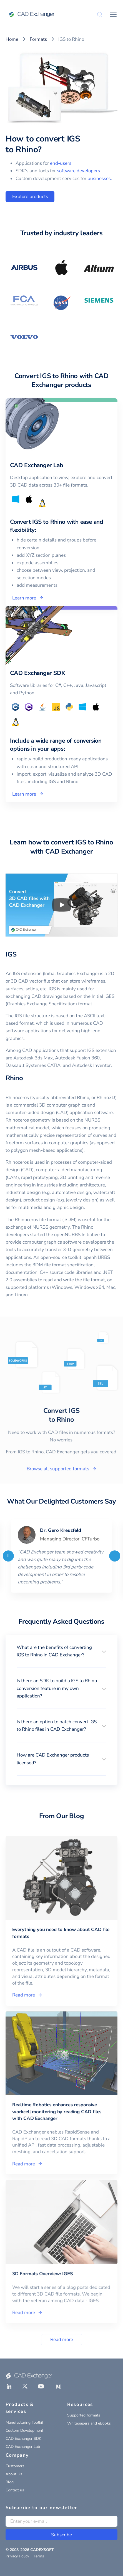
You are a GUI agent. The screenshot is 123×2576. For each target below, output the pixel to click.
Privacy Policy (17, 2556)
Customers (15, 2466)
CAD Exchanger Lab (23, 2446)
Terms (39, 2556)
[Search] (100, 14)
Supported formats (83, 2415)
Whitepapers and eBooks (89, 2423)
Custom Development (24, 2430)
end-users (60, 163)
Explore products (30, 196)
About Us (14, 2474)
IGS (11, 954)
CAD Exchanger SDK (23, 2438)
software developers (78, 171)
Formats (38, 39)
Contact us (15, 2490)
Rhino (14, 1078)
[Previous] (8, 1556)
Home (12, 39)
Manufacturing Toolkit (24, 2422)
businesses (99, 178)
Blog (10, 2482)
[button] (61, 1651)
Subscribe (61, 2535)
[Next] (114, 1556)
